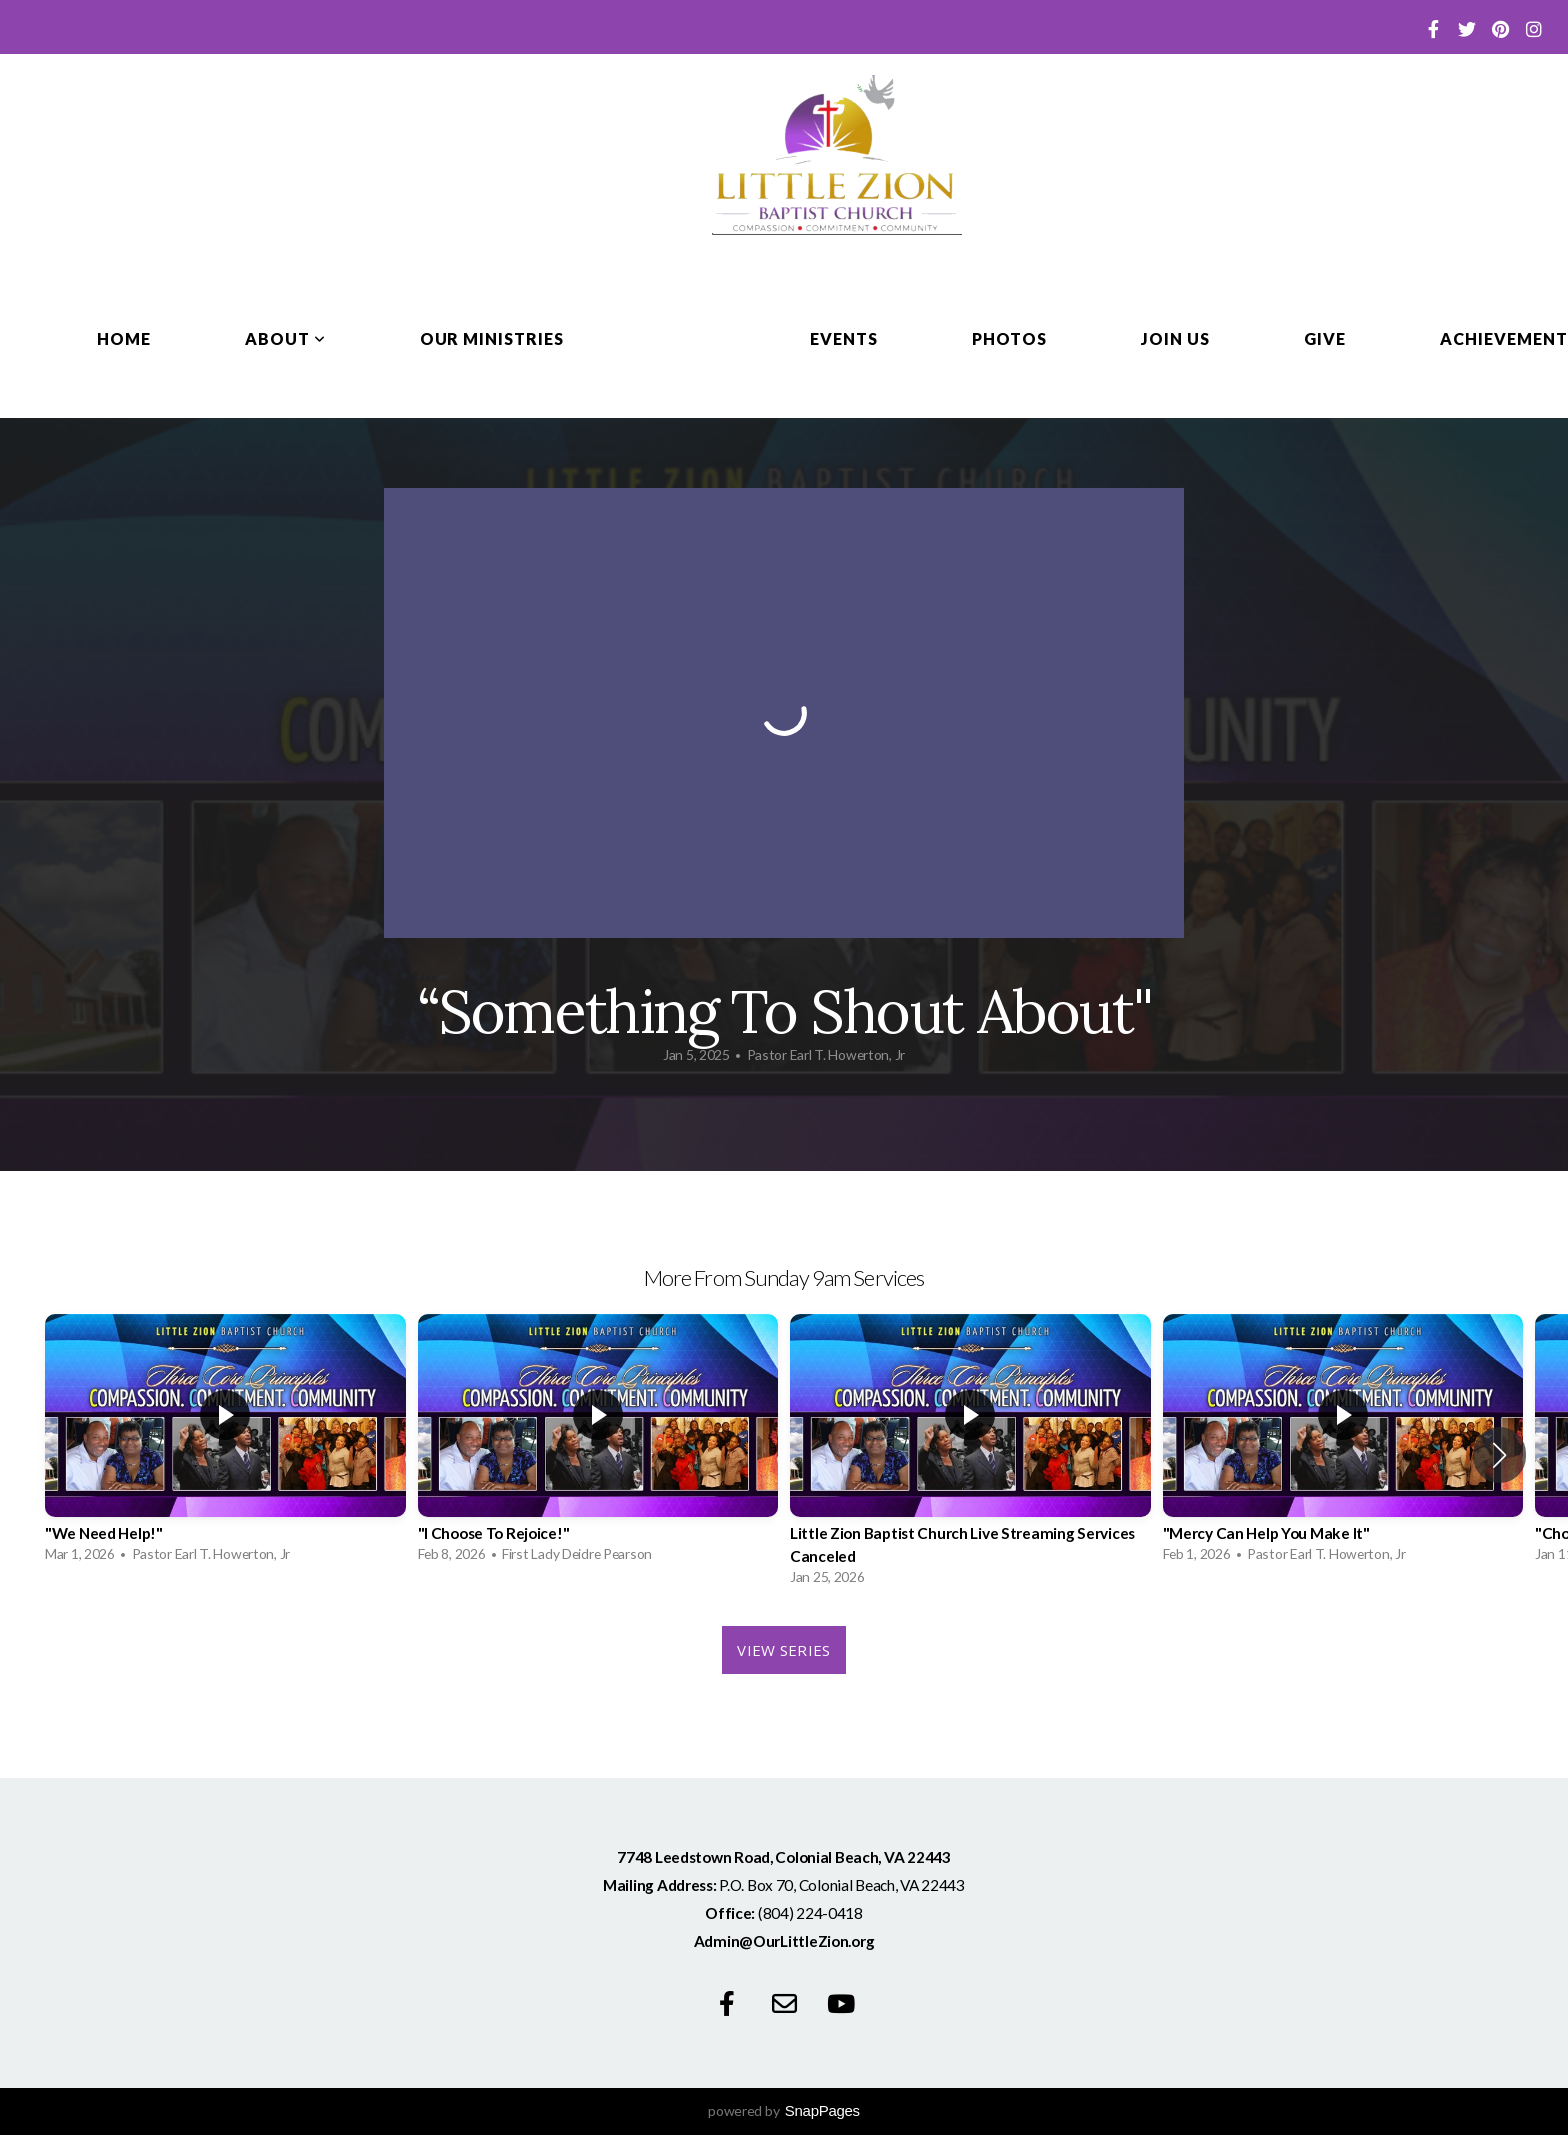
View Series (783, 1650)
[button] (1499, 1455)
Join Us (1175, 338)
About (285, 338)
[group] (225, 1443)
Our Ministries (492, 338)
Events (844, 338)
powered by (784, 2110)
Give (1325, 338)
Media (687, 338)
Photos (1010, 338)
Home (124, 338)
